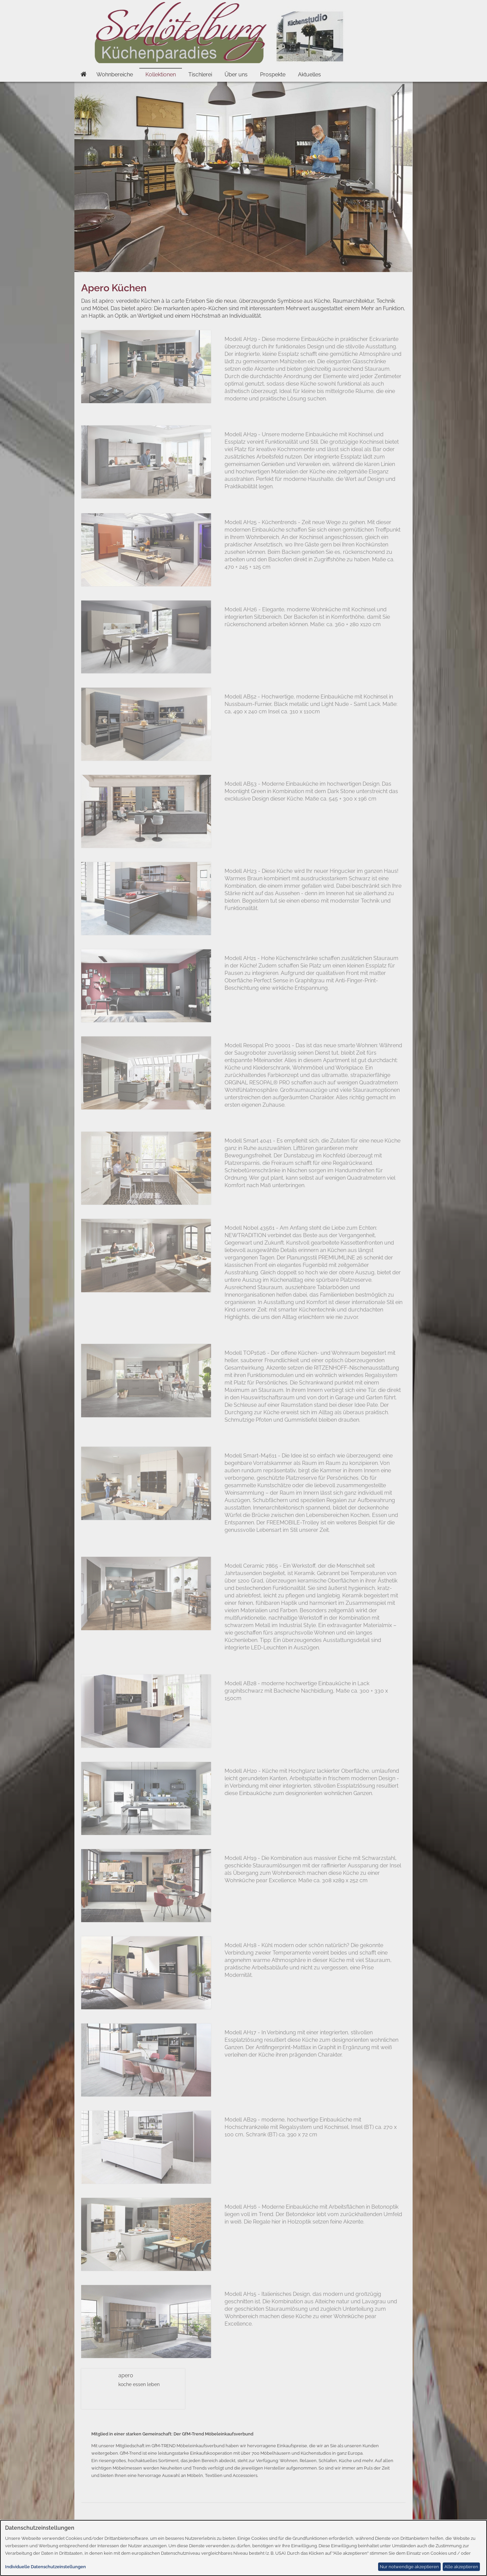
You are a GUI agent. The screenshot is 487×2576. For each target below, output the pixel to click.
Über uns (236, 74)
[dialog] (243, 2548)
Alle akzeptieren (461, 2566)
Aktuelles (309, 74)
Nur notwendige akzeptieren (409, 2566)
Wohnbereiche (114, 74)
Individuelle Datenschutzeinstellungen (45, 2566)
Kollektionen (160, 74)
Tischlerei (200, 74)
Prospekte (272, 74)
